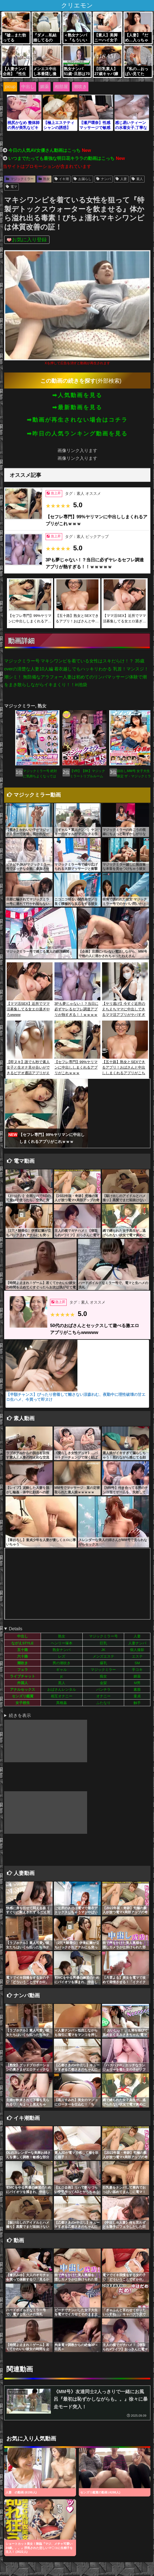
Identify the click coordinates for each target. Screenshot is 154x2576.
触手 (137, 1703)
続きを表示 (20, 1715)
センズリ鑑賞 (22, 1696)
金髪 (103, 1683)
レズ (61, 1656)
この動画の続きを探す (68, 381)
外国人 (22, 1683)
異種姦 (61, 1703)
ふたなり (103, 1703)
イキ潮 (61, 179)
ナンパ (103, 179)
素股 (137, 1689)
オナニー (103, 1696)
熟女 (44, 179)
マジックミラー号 (103, 1636)
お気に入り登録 (29, 239)
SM (137, 1663)
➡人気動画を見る (77, 395)
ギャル (61, 1670)
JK (103, 1650)
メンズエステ (103, 1656)
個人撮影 (137, 1650)
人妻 (121, 179)
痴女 (103, 1676)
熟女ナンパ (62, 1650)
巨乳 (103, 1643)
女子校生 (22, 1703)
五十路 (22, 1650)
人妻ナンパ (137, 1643)
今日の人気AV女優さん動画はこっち (44, 150)
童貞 (137, 1696)
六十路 (22, 1656)
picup (10, 86)
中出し (28, 86)
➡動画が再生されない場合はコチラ (77, 420)
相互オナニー (61, 1696)
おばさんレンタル (61, 1689)
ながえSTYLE (22, 1643)
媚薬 (44, 86)
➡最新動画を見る (77, 407)
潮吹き (80, 86)
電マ (11, 187)
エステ (137, 1656)
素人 (137, 179)
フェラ (22, 1670)
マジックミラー (20, 179)
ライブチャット (22, 1676)
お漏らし (83, 179)
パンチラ (103, 1689)
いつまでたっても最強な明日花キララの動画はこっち (61, 158)
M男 (137, 1683)
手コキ (137, 1670)
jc (61, 1676)
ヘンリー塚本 (61, 1643)
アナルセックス (22, 1689)
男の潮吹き (62, 1663)
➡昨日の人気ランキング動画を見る (77, 433)
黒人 (61, 1683)
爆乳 (103, 1663)
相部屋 (61, 86)
